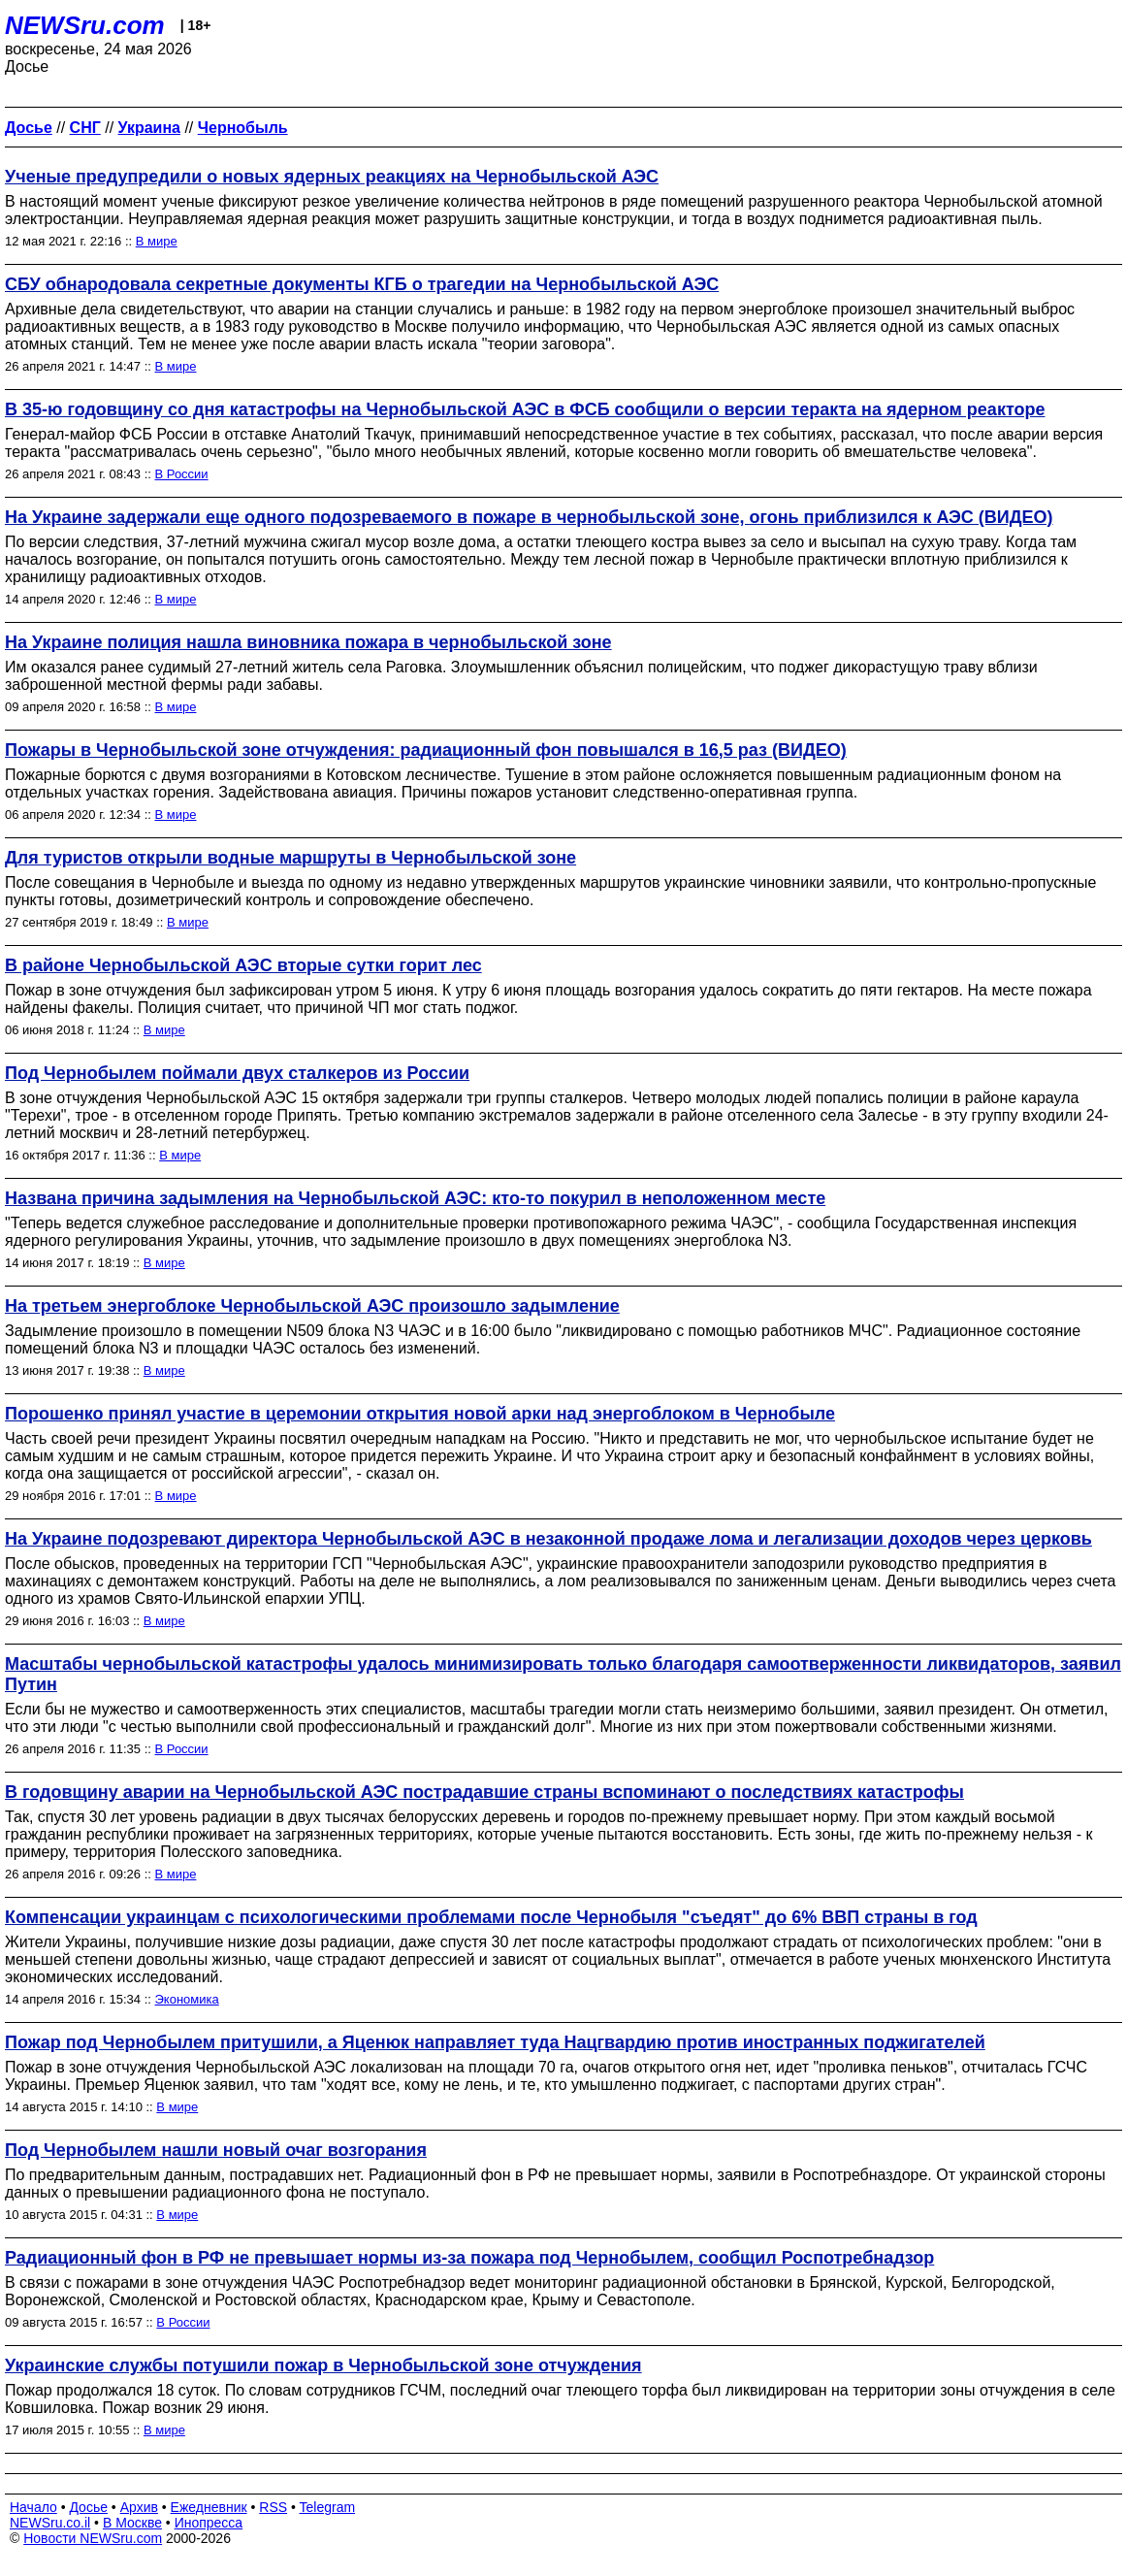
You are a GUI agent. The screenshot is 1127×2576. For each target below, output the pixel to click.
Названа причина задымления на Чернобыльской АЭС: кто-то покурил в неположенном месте (415, 1198)
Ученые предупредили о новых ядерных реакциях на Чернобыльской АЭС (332, 176)
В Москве (132, 2522)
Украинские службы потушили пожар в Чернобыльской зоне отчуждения (323, 2365)
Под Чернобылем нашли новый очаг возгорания (216, 2150)
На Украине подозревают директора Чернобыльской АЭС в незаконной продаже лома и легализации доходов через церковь (548, 1539)
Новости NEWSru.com (92, 2538)
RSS (273, 2507)
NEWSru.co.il (50, 2522)
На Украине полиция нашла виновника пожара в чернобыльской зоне (308, 642)
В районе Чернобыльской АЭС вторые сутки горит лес (243, 965)
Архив (139, 2507)
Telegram (328, 2507)
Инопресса (209, 2522)
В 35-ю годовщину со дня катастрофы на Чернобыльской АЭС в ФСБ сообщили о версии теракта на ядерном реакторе (525, 409)
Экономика (187, 1999)
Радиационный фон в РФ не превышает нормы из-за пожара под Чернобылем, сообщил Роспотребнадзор (469, 2257)
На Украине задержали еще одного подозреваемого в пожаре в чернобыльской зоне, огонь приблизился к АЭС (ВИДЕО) (529, 517)
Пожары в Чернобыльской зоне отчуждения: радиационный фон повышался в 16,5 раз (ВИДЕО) (426, 750)
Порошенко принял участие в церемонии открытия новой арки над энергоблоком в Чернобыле (420, 1413)
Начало (33, 2507)
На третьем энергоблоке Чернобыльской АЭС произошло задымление (312, 1306)
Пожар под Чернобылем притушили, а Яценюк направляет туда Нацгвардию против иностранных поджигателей (495, 2042)
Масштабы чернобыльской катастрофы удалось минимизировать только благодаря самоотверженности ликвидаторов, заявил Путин (563, 1674)
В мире (156, 241)
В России (182, 474)
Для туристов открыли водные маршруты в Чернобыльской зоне (290, 857)
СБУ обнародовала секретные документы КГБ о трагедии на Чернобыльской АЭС (362, 284)
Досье (88, 2507)
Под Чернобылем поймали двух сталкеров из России (237, 1073)
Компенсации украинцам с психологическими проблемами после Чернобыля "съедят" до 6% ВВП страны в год (491, 1917)
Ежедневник (209, 2507)
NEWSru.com (85, 25)
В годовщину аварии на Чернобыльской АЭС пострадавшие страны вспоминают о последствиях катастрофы (484, 1792)
